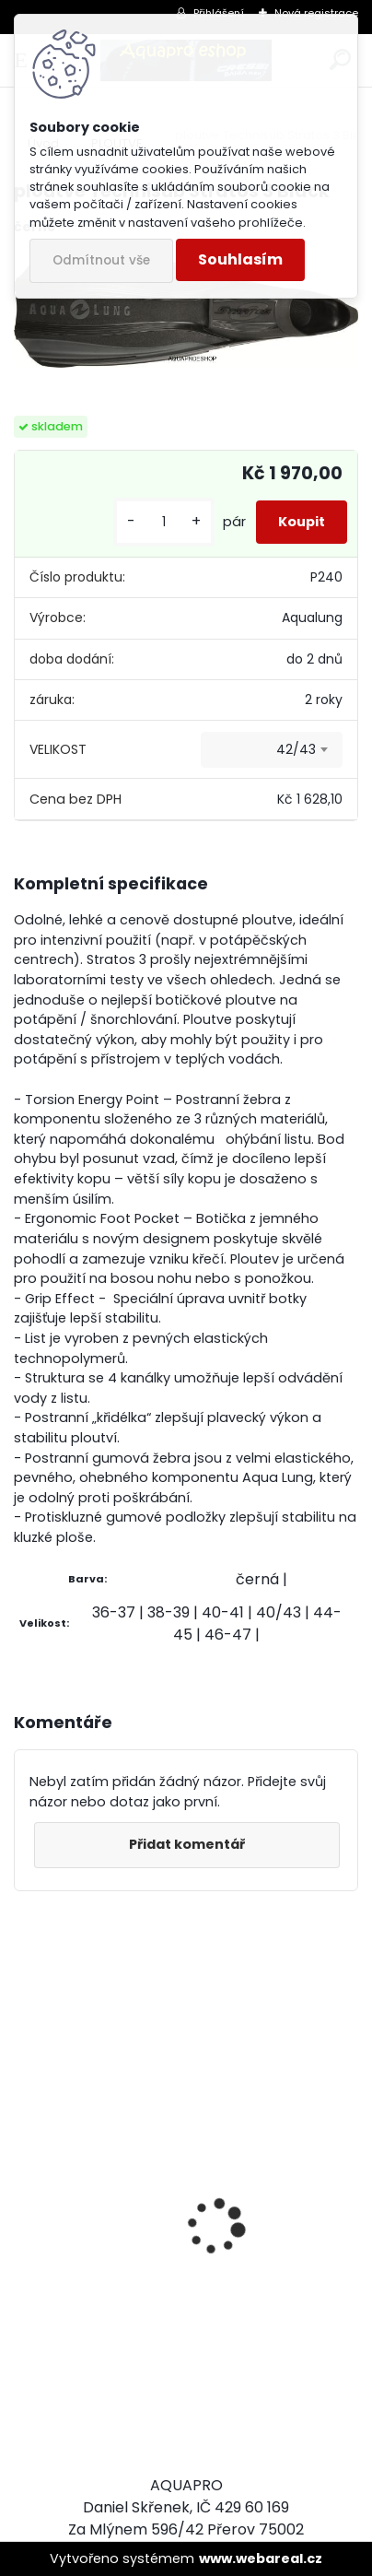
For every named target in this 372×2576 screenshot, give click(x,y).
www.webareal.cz (260, 2558)
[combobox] (272, 750)
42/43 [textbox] (296, 749)
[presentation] (24, 2194)
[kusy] (164, 522)
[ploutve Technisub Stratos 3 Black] (186, 309)
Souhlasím (240, 259)
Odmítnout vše (101, 260)
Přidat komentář (187, 1844)
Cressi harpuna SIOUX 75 (116, 2193)
